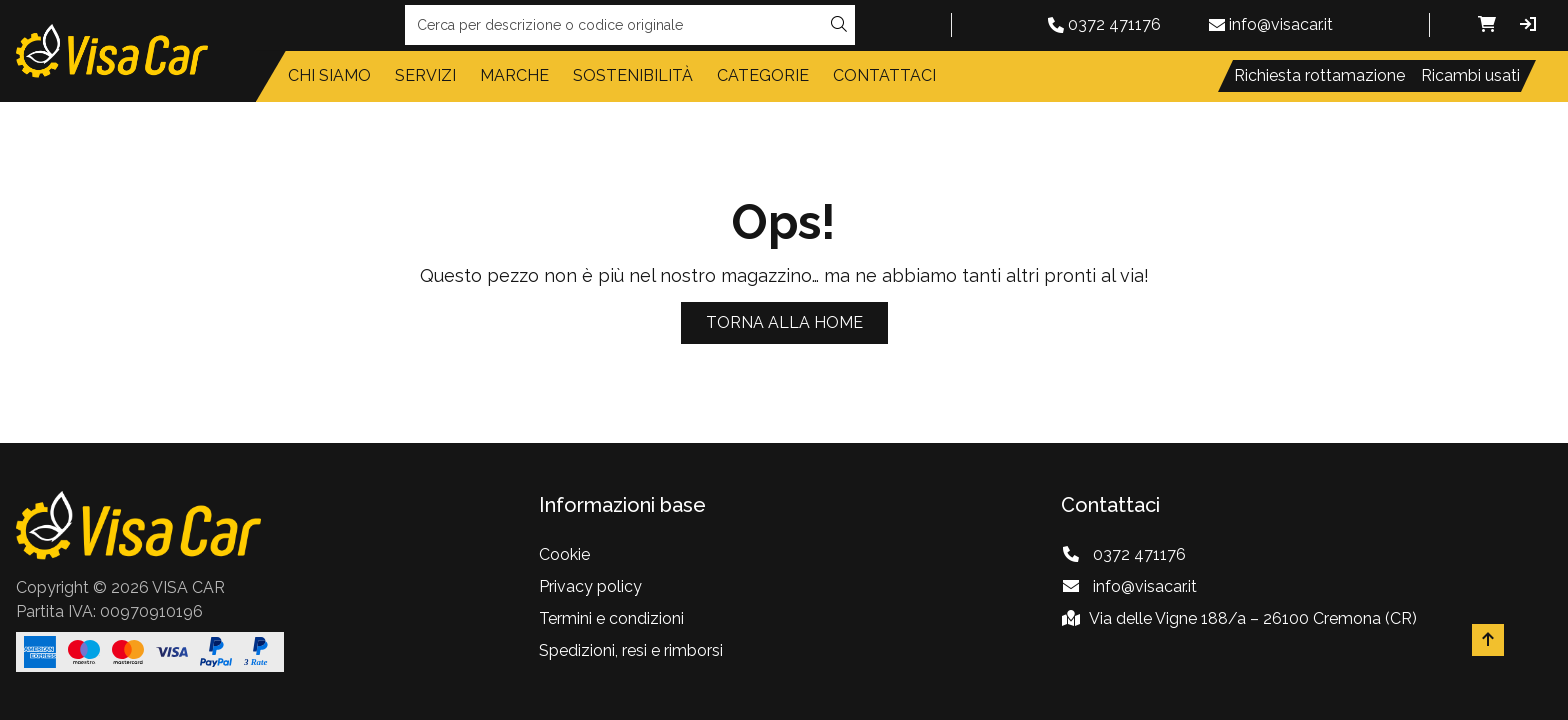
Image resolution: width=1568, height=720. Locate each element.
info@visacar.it (1281, 24)
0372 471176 (1114, 24)
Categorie (763, 75)
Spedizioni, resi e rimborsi (631, 650)
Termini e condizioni (611, 618)
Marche (514, 75)
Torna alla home (784, 322)
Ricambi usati (1470, 75)
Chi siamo (329, 75)
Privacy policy (590, 586)
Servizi (425, 75)
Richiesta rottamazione (1319, 75)
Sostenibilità (633, 75)
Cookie (564, 554)
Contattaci (884, 75)
